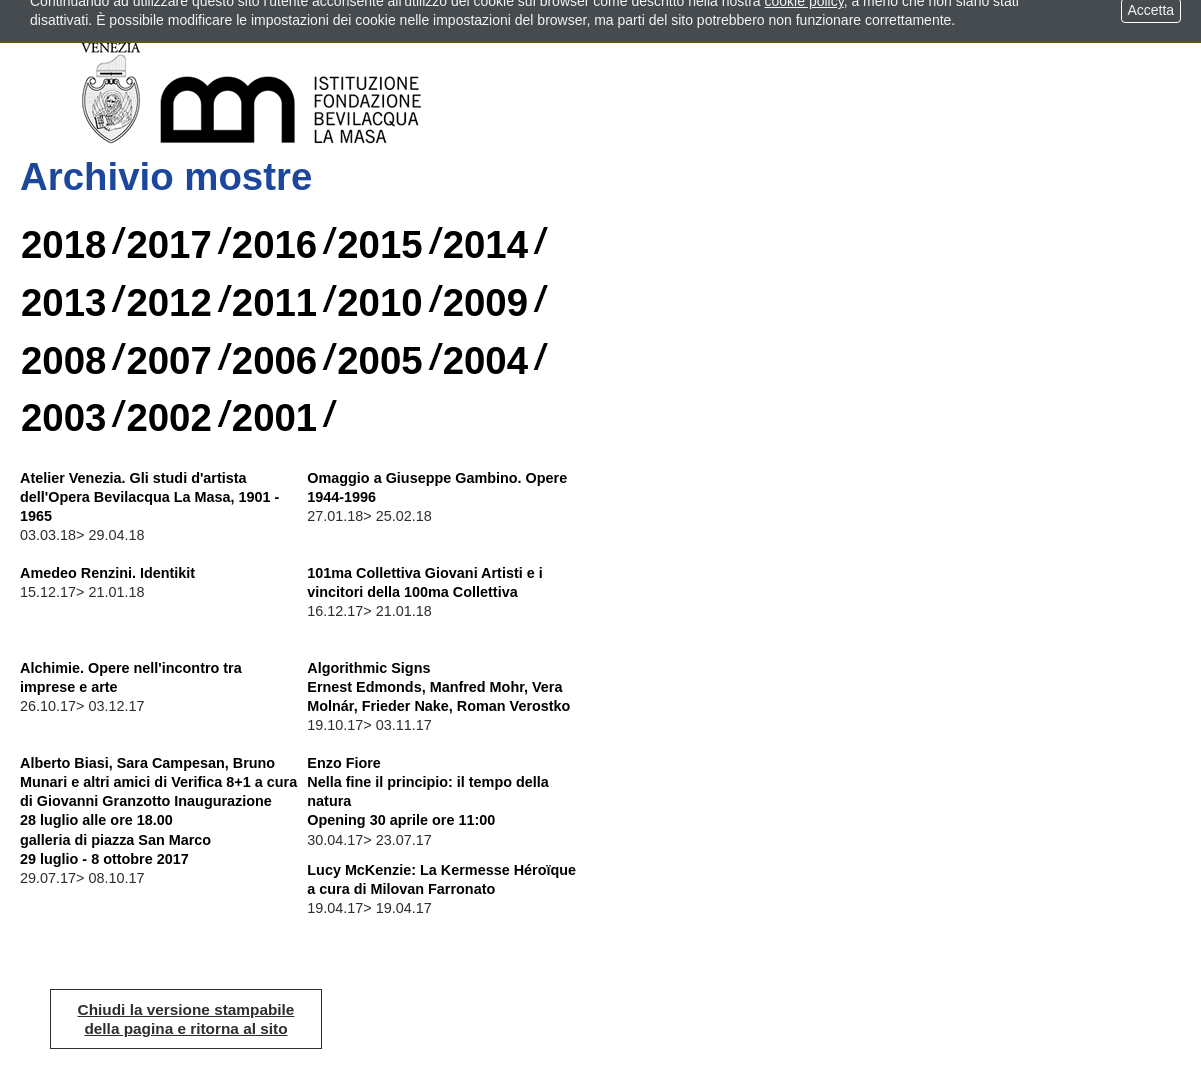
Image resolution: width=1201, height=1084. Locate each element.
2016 (274, 244)
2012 (168, 302)
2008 (63, 360)
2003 (63, 417)
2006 (274, 360)
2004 (485, 360)
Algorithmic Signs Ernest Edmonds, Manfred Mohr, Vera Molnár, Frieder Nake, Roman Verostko (438, 687)
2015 (379, 244)
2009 (485, 302)
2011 (274, 302)
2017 (168, 244)
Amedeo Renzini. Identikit (107, 573)
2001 (274, 417)
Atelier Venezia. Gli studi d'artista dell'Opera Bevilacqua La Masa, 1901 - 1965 (149, 497)
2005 (379, 360)
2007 (168, 360)
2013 (63, 302)
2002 (168, 417)
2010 (379, 302)
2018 (63, 244)
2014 (485, 244)
